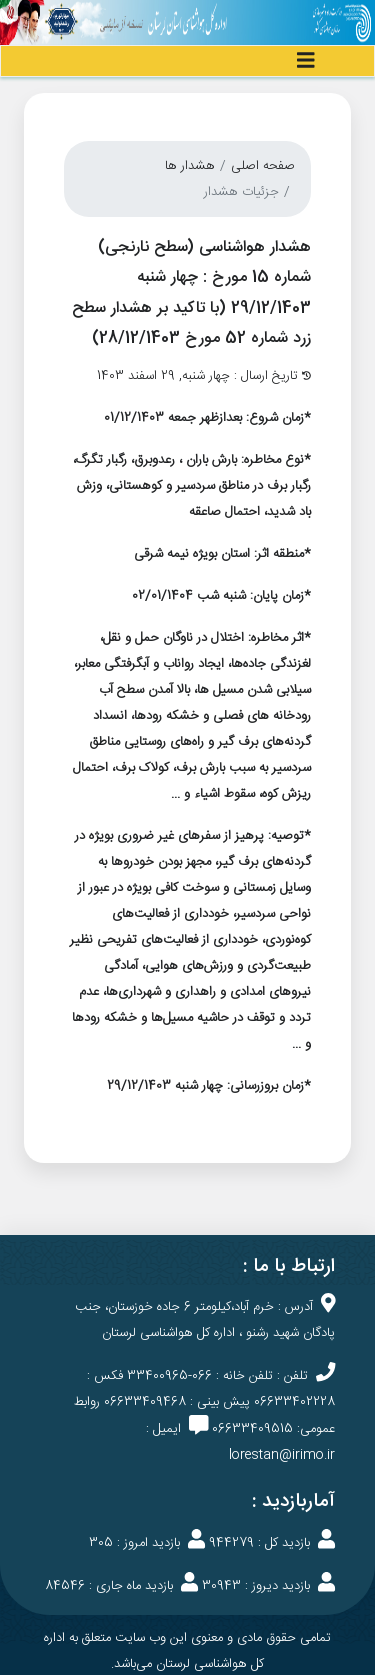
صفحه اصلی (263, 166)
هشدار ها (190, 166)
